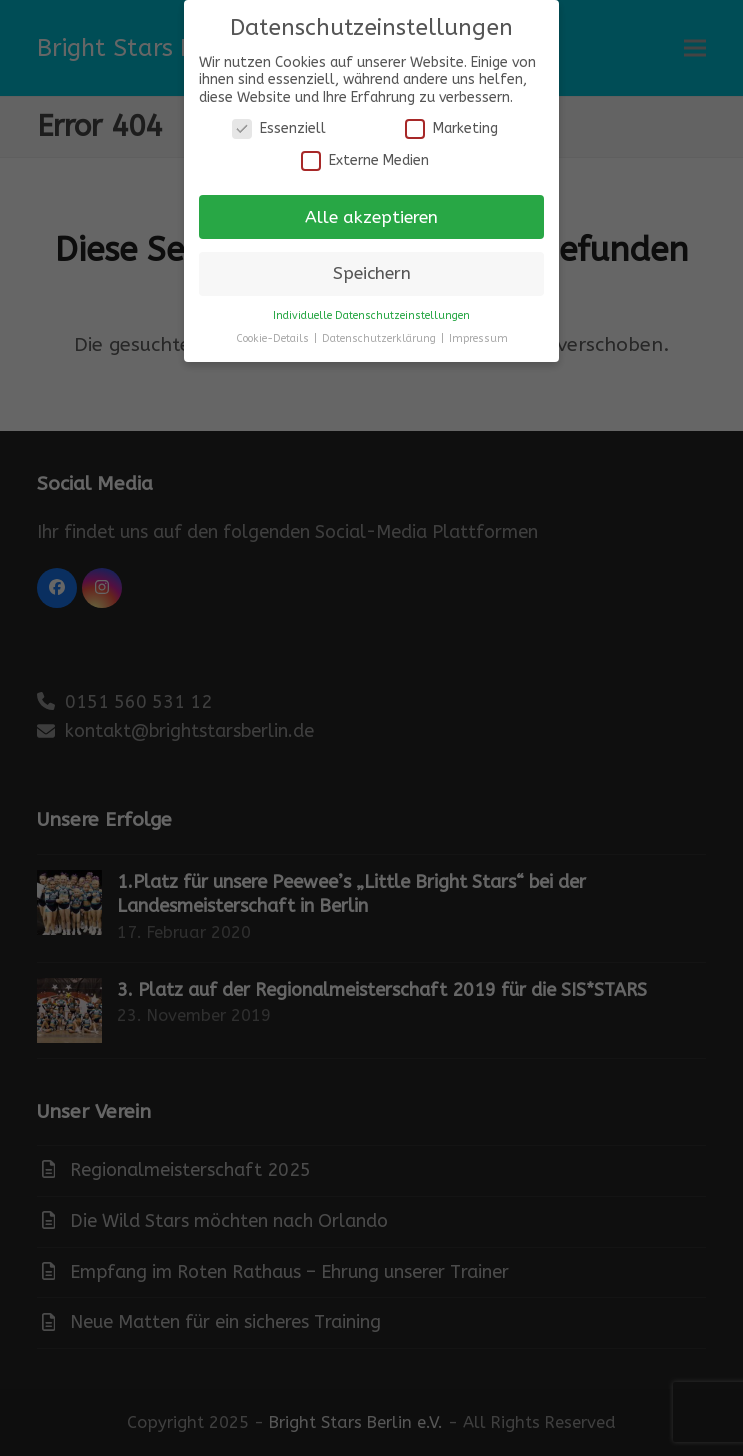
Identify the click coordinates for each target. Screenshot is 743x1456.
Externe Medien (365, 160)
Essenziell (279, 128)
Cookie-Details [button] (274, 338)
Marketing (451, 128)
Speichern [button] (372, 273)
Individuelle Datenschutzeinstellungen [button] (371, 315)
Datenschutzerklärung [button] (380, 338)
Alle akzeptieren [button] (371, 217)
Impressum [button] (478, 338)
